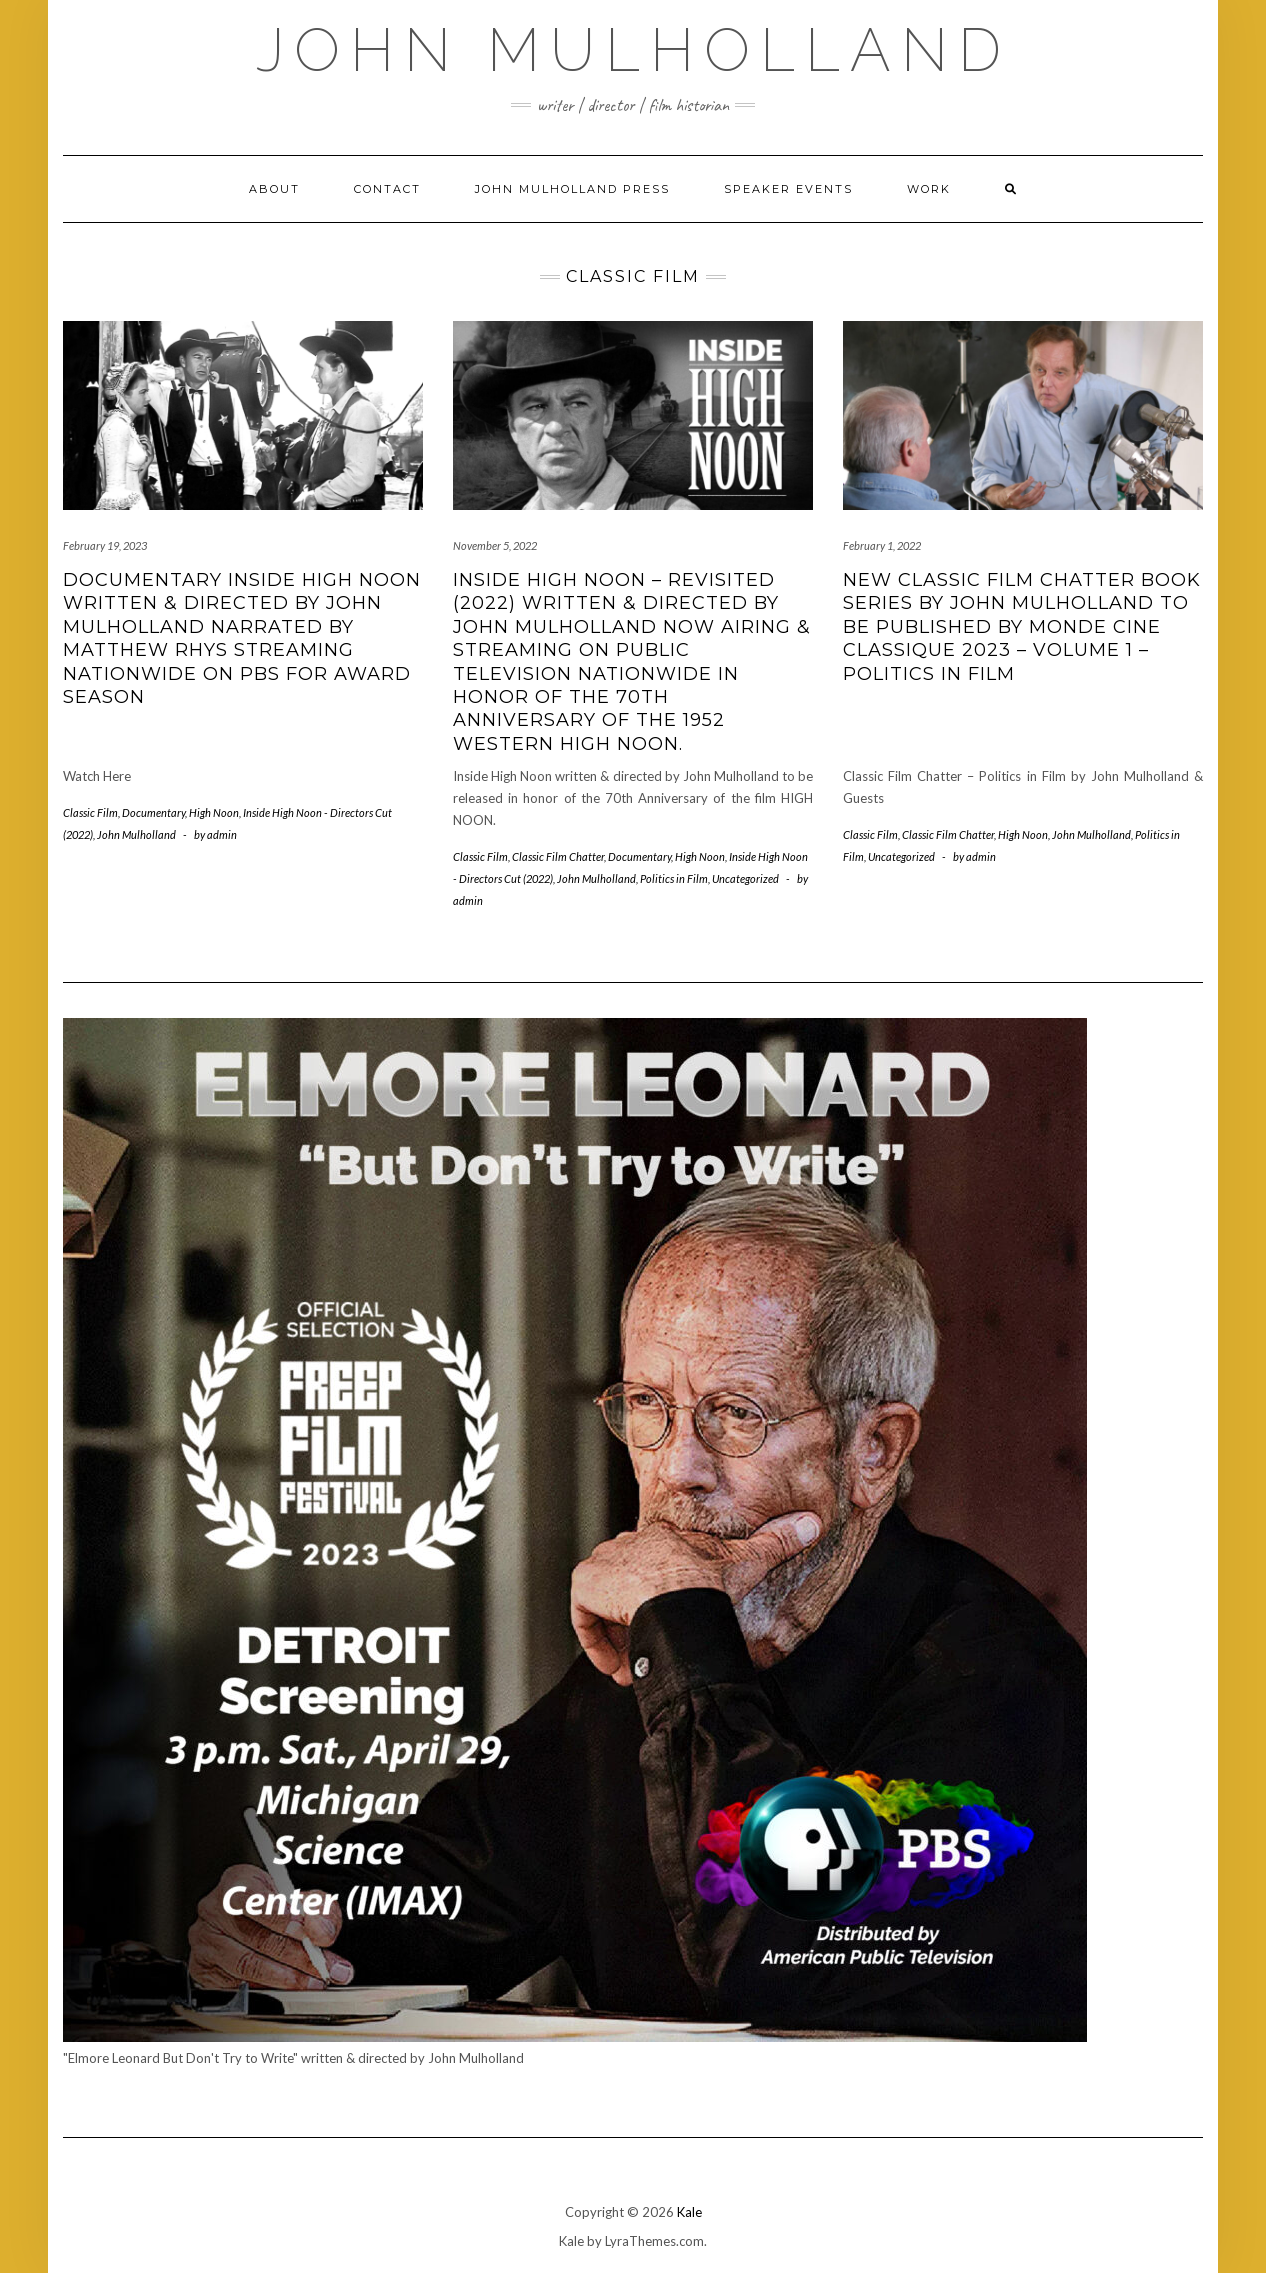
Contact (387, 189)
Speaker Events (788, 189)
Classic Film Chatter (558, 856)
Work (929, 189)
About (274, 189)
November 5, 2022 (495, 545)
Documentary (153, 812)
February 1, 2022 (882, 545)
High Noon (214, 812)
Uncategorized (745, 878)
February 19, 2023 (105, 545)
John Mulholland (633, 50)
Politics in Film (674, 878)
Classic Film (90, 812)
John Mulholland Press (572, 189)
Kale (689, 2212)
